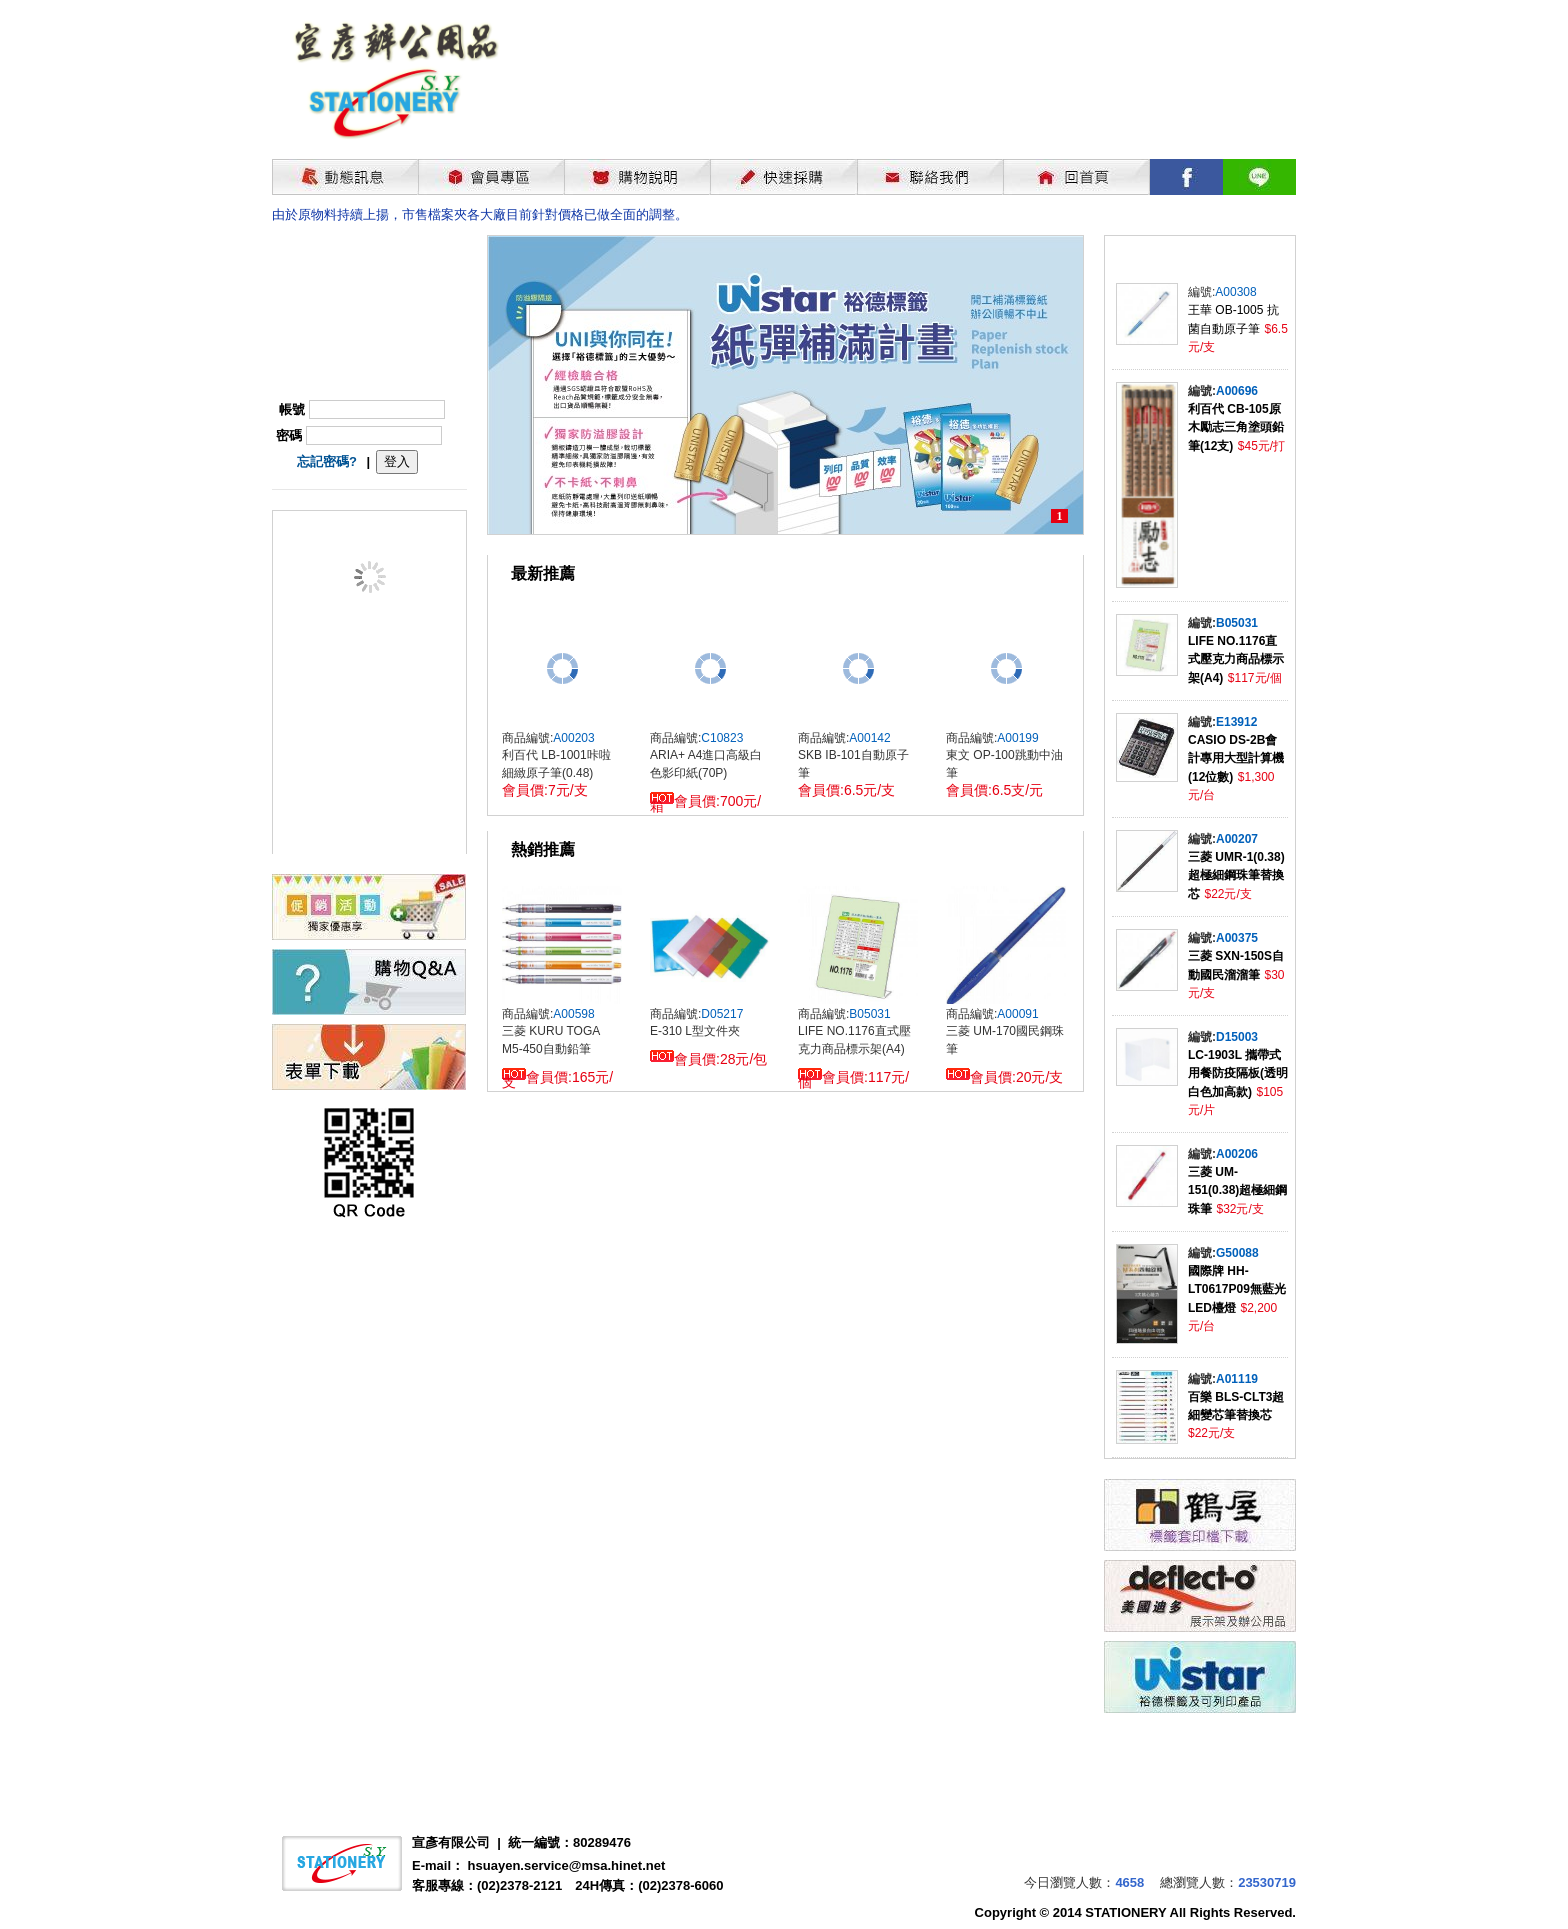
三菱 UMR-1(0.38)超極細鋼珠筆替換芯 (1236, 875)
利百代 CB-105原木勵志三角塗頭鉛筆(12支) (1236, 427)
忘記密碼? (327, 461)
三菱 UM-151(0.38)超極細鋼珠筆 (1237, 1190)
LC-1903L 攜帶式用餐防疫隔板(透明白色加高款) (1238, 1073)
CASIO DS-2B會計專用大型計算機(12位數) (1236, 758)
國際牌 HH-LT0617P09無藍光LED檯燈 (1237, 1289)
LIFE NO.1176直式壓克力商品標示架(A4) (1236, 659)
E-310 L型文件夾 (695, 1031)
